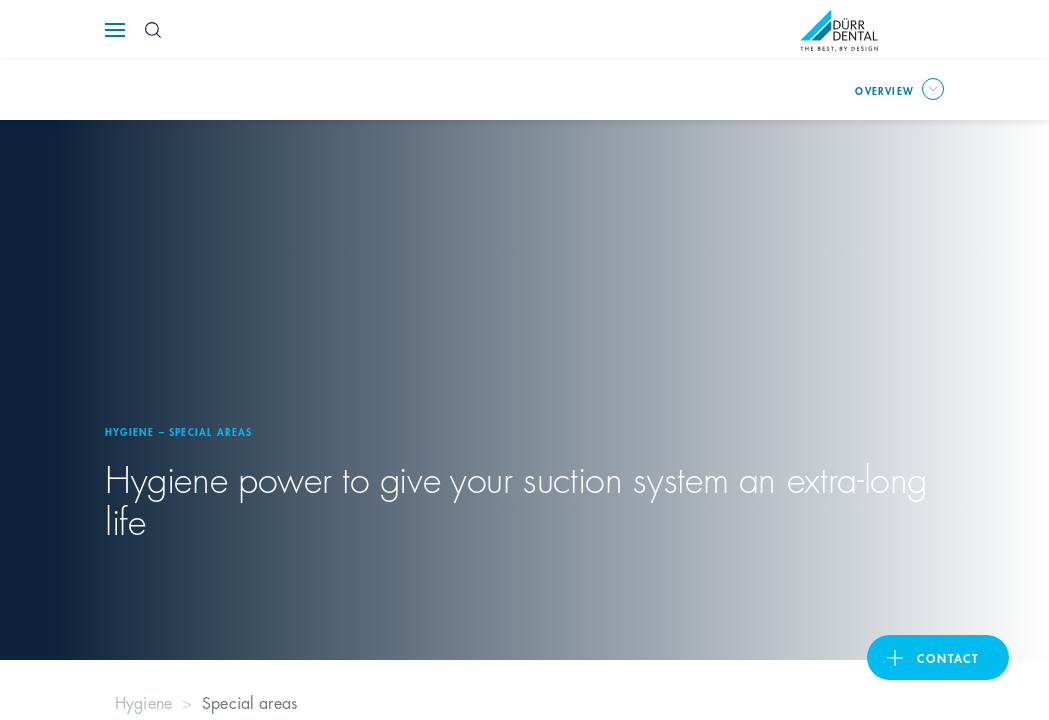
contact (948, 657)
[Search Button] (153, 30)
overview (884, 90)
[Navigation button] (115, 30)
